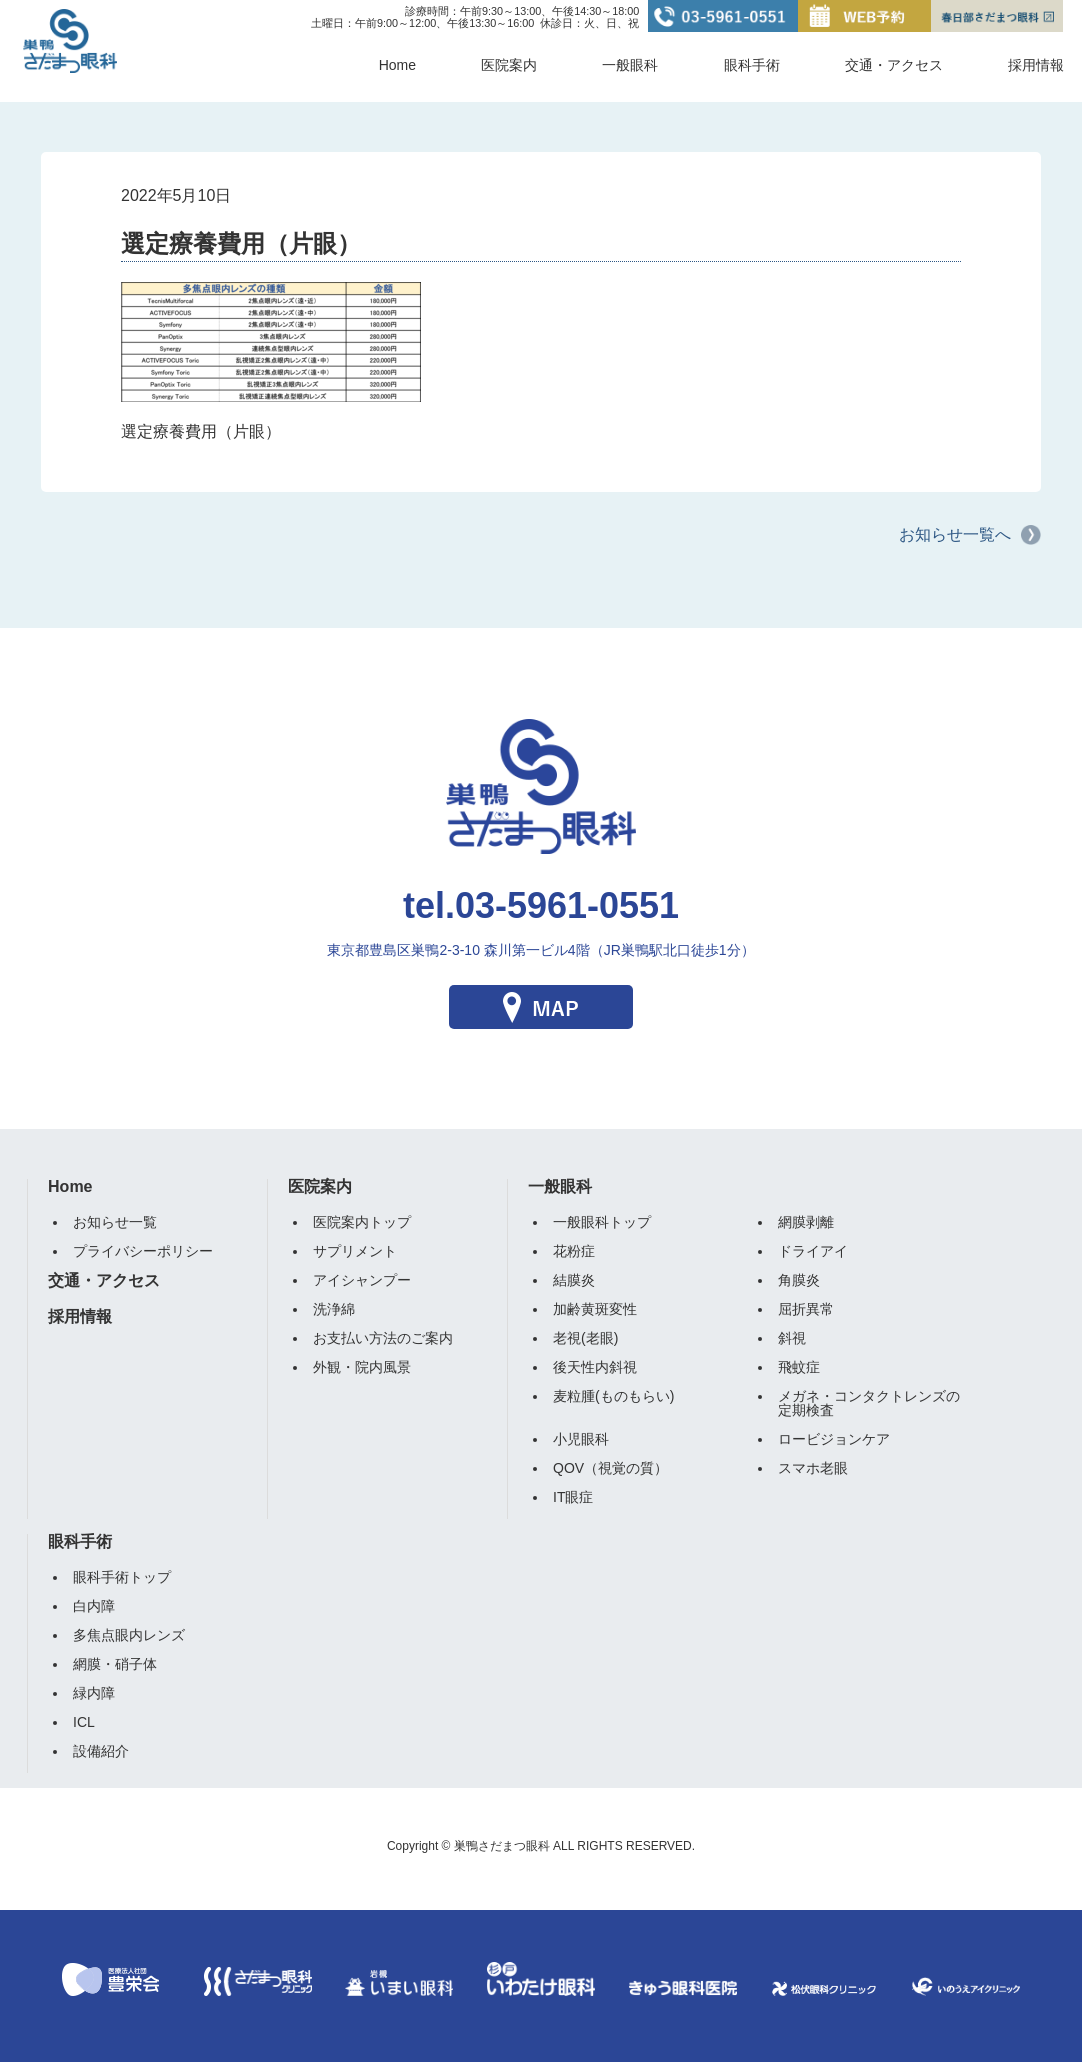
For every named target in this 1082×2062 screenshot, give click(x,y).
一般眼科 (630, 65)
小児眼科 (581, 1439)
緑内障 (94, 1693)
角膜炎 (799, 1280)
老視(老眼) (585, 1338)
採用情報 (1036, 65)
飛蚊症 (799, 1367)
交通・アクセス (894, 65)
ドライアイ (813, 1251)
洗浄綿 (334, 1309)
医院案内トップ (362, 1222)
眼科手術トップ (122, 1577)
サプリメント (355, 1251)
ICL (84, 1722)
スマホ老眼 (813, 1468)
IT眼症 (573, 1497)
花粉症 (574, 1251)
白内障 (94, 1606)
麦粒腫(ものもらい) (613, 1396)
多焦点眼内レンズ (129, 1635)
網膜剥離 (806, 1222)
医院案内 (509, 65)
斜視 (792, 1338)
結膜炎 (574, 1280)
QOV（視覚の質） (610, 1468)
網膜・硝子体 (115, 1664)
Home (397, 65)
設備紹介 (101, 1751)
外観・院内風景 (362, 1367)
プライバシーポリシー (143, 1251)
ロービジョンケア (834, 1439)
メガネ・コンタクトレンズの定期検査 (869, 1403)
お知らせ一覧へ (955, 534)
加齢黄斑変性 (595, 1309)
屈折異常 (806, 1309)
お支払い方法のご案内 (383, 1338)
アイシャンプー (362, 1280)
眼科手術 (752, 65)
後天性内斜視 (595, 1367)
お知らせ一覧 (115, 1222)
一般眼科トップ (602, 1222)
